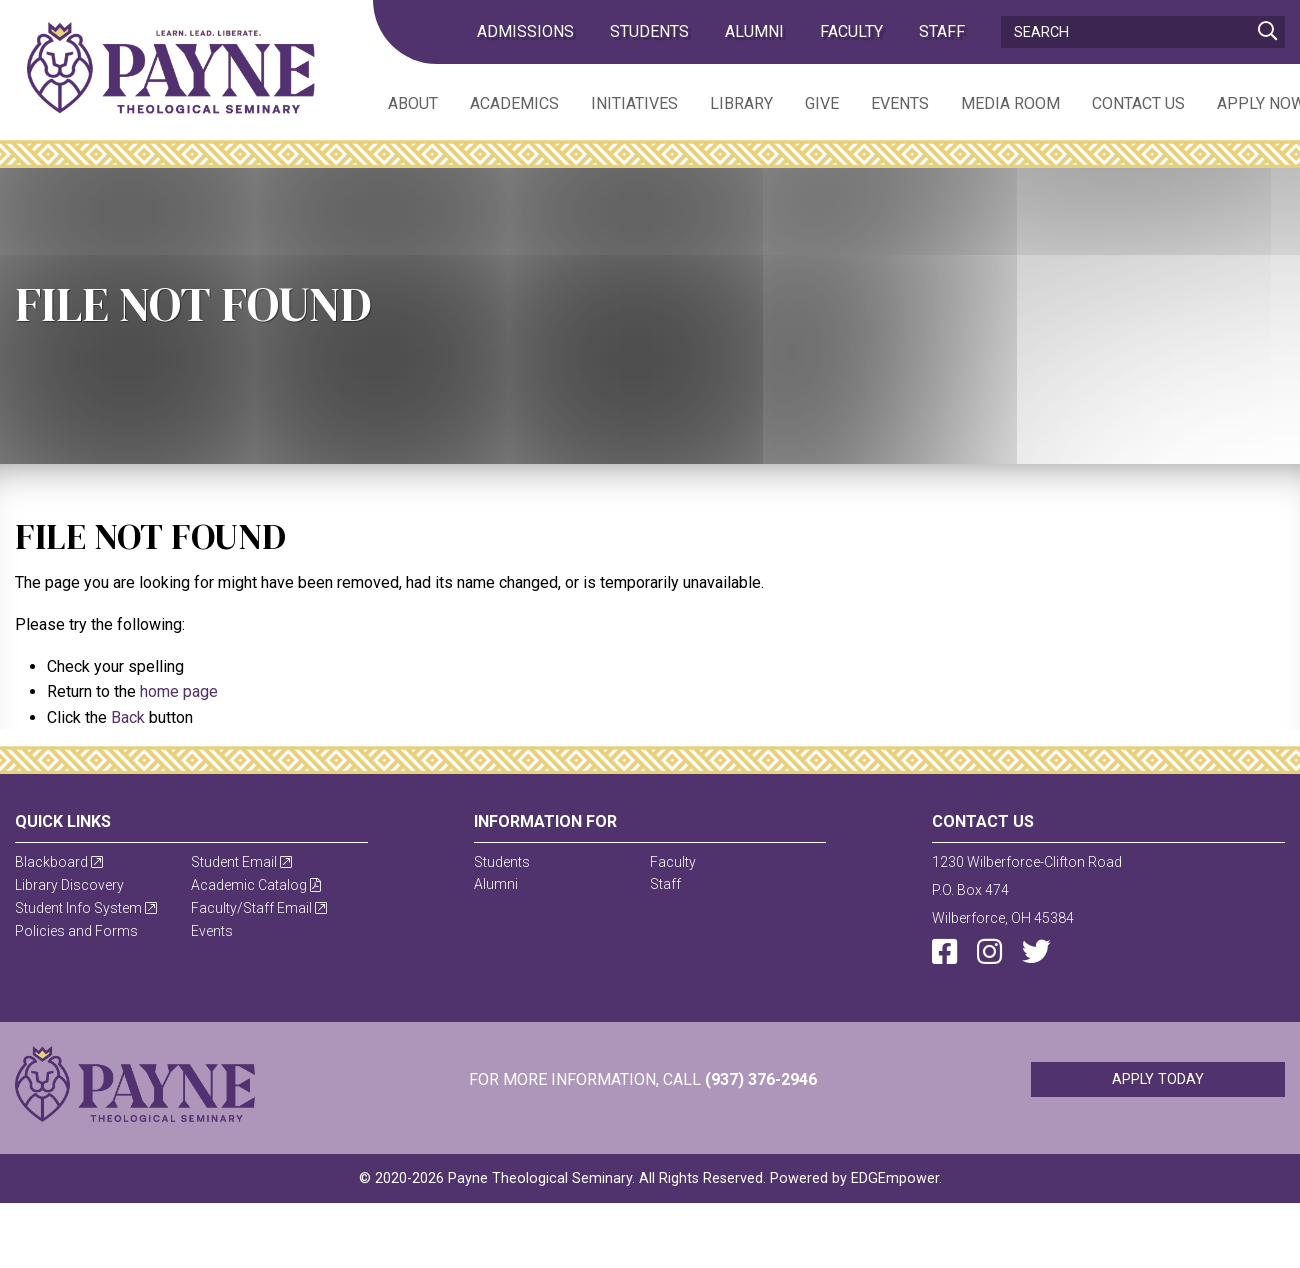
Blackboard (59, 862)
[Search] (1143, 32)
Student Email (241, 862)
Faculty (851, 31)
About (413, 103)
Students (649, 31)
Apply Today (1158, 1079)
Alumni (754, 31)
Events (900, 103)
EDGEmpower (895, 1178)
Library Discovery (69, 885)
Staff (942, 31)
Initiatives (634, 103)
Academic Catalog (256, 885)
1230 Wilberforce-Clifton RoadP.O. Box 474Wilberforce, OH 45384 (1027, 890)
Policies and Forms (76, 931)
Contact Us (1138, 103)
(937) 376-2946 (761, 1079)
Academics (514, 103)
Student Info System (86, 908)
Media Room (1010, 103)
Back (128, 717)
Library (741, 103)
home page (179, 691)
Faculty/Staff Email (259, 908)
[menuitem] (397, 102)
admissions (525, 31)
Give (822, 103)
